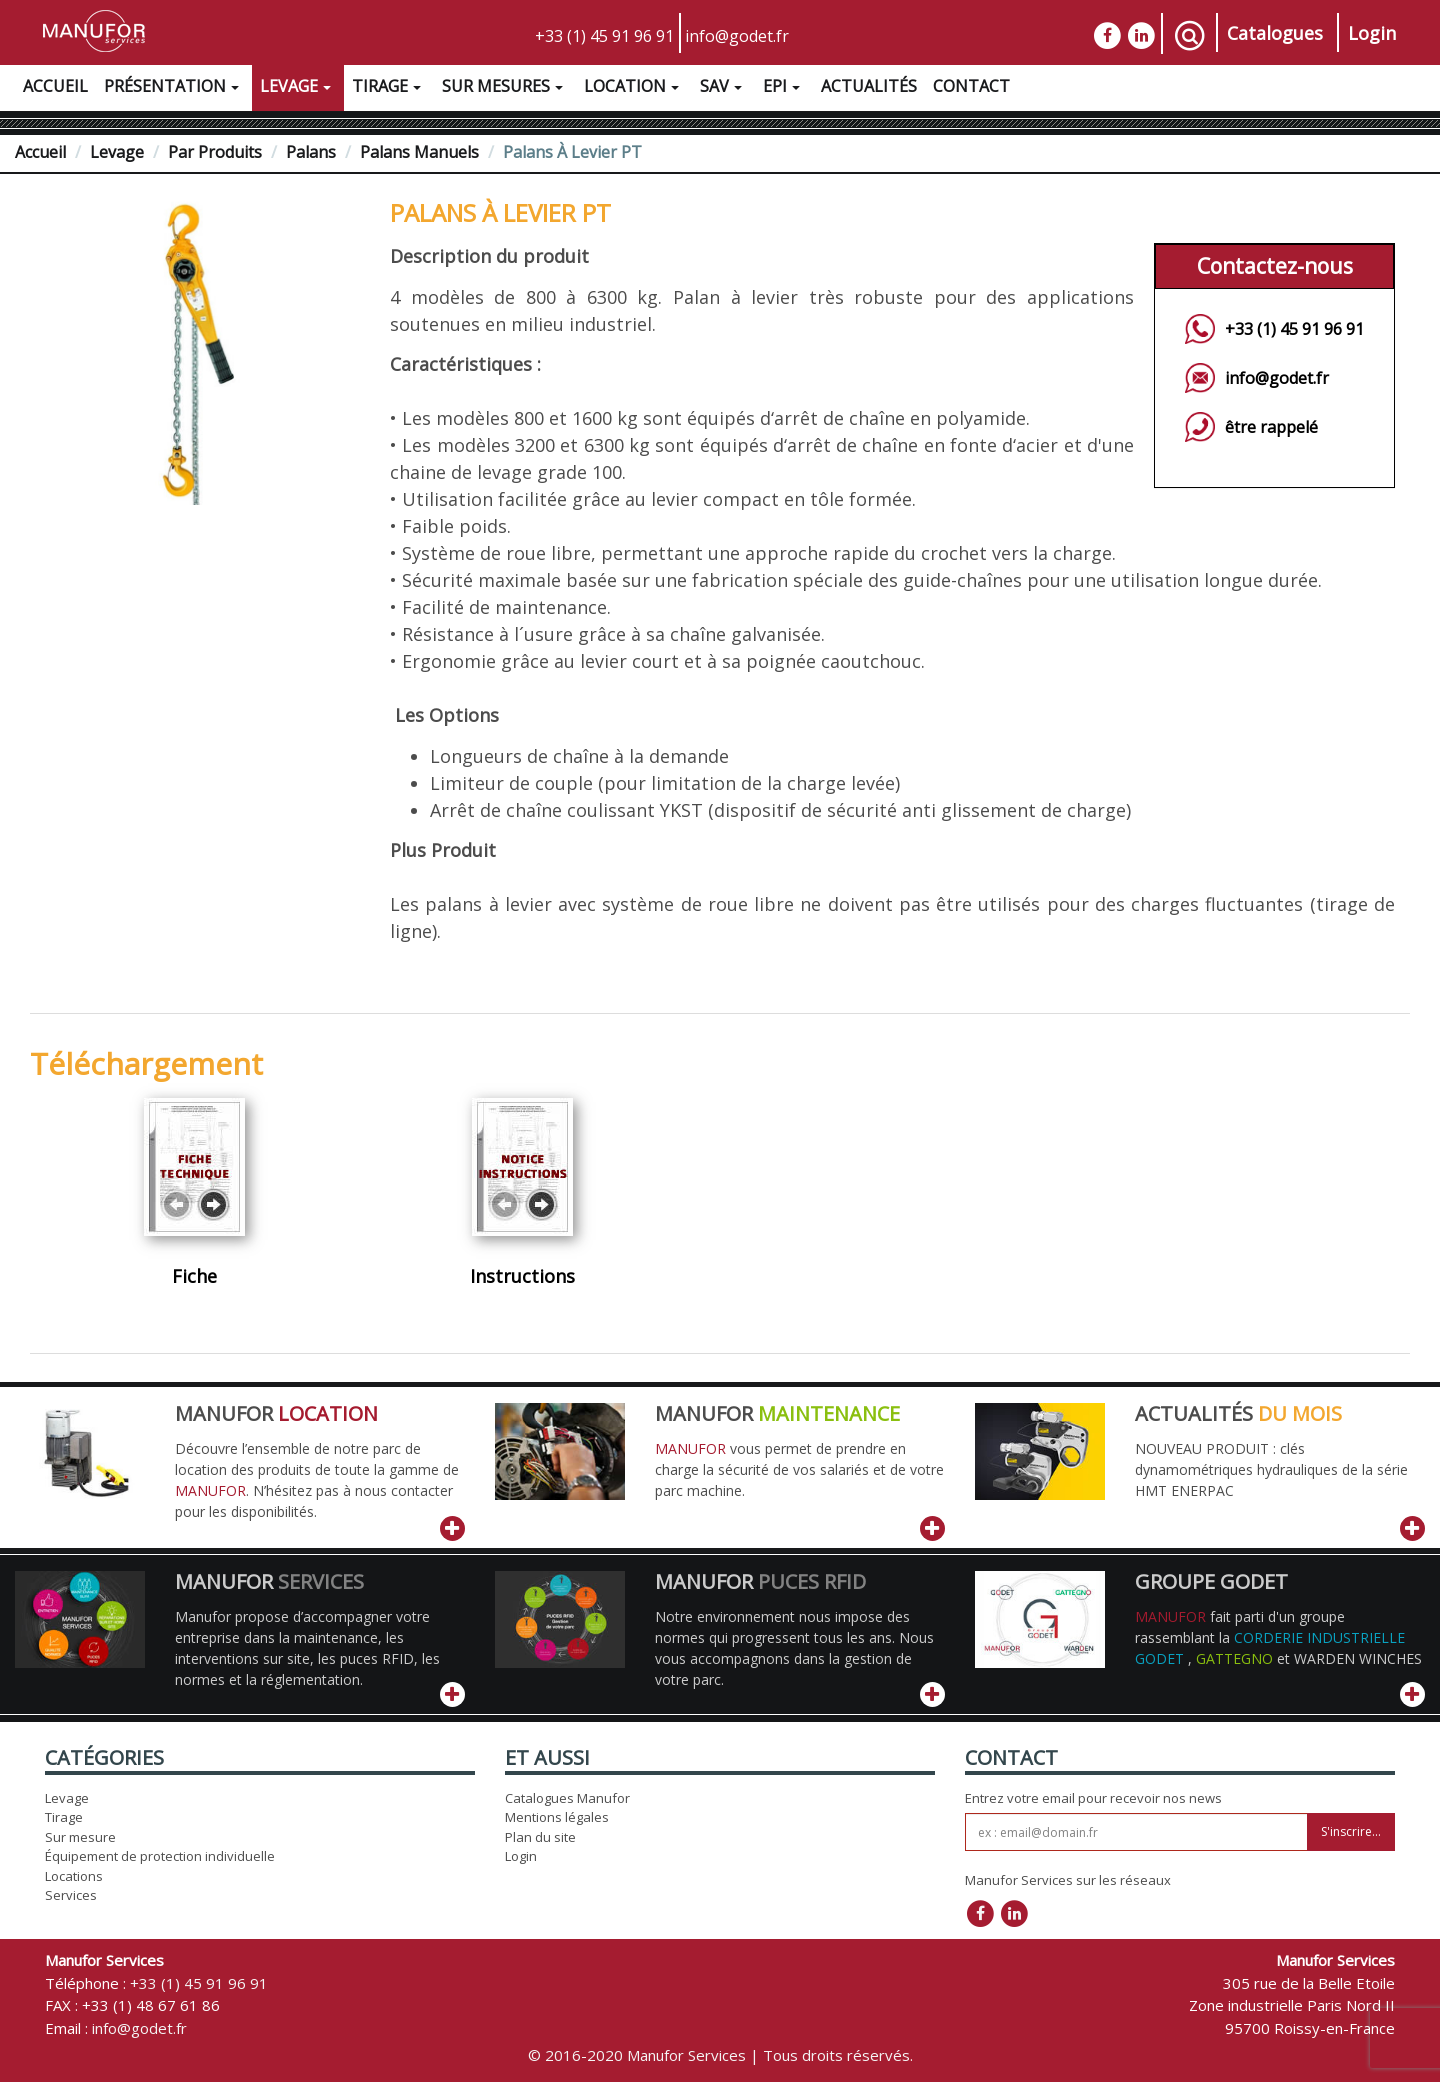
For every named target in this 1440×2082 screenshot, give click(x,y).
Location (634, 89)
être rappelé (1271, 427)
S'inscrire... (1351, 1831)
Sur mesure (80, 1837)
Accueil (55, 86)
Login (1372, 33)
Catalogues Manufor (567, 1798)
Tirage (389, 89)
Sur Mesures (505, 89)
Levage (298, 89)
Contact (971, 86)
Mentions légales (557, 1817)
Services (71, 1895)
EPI (784, 89)
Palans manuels (419, 152)
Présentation (174, 89)
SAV (723, 89)
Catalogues (1275, 33)
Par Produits (215, 152)
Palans (311, 152)
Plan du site (540, 1837)
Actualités (869, 86)
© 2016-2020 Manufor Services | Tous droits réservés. (720, 2055)
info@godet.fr (737, 36)
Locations (74, 1876)
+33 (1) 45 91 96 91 (604, 36)
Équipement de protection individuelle (160, 1856)
